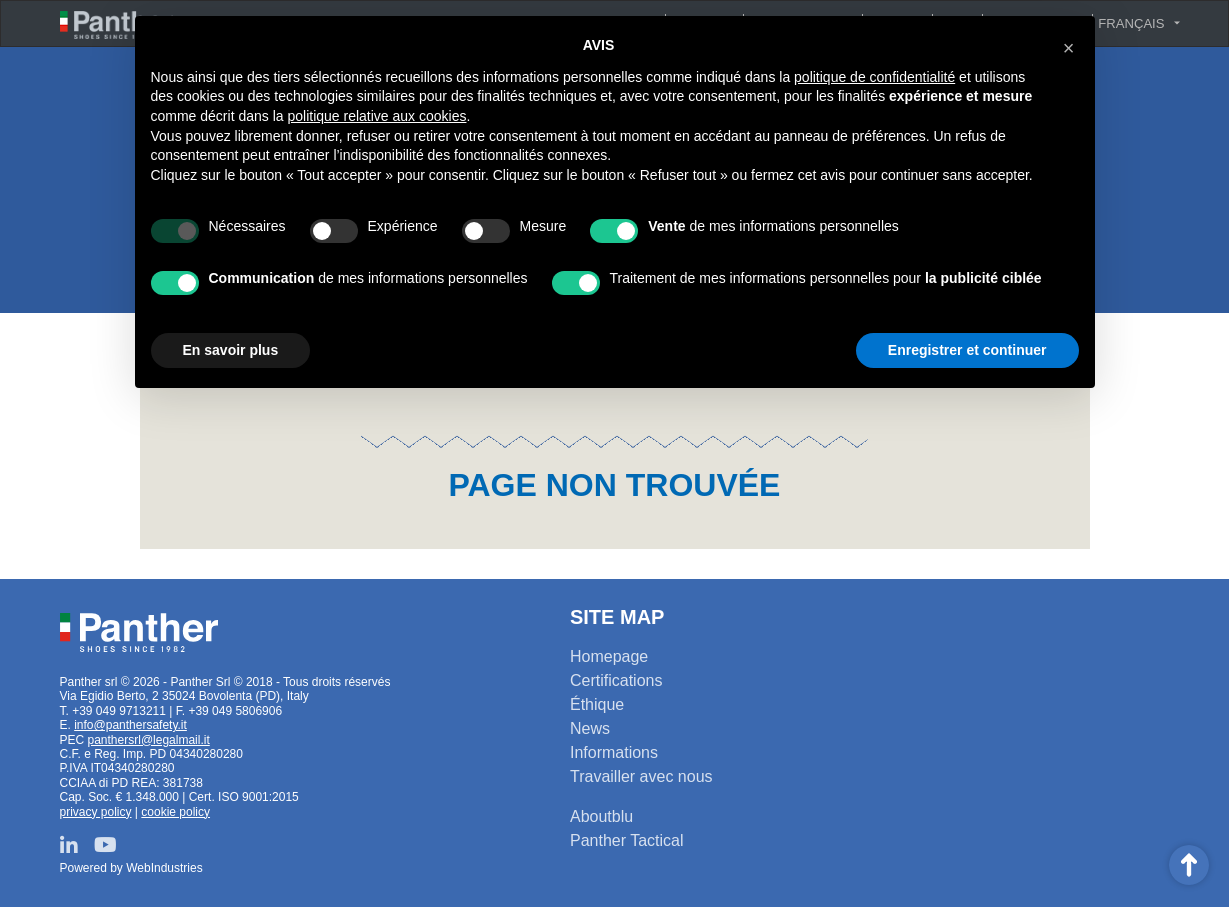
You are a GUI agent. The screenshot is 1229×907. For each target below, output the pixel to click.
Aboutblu (601, 816)
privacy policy (96, 812)
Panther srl (139, 632)
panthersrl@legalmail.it (149, 740)
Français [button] (1131, 23)
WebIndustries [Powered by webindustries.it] (164, 868)
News (590, 728)
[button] (1069, 48)
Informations (614, 752)
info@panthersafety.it (130, 725)
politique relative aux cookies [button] (376, 116)
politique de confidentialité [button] (874, 77)
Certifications (616, 680)
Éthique (597, 704)
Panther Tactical (627, 840)
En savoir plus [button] (231, 350)
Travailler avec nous (641, 776)
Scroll (1189, 865)
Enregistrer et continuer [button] (967, 350)
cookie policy (175, 812)
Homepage (609, 656)
